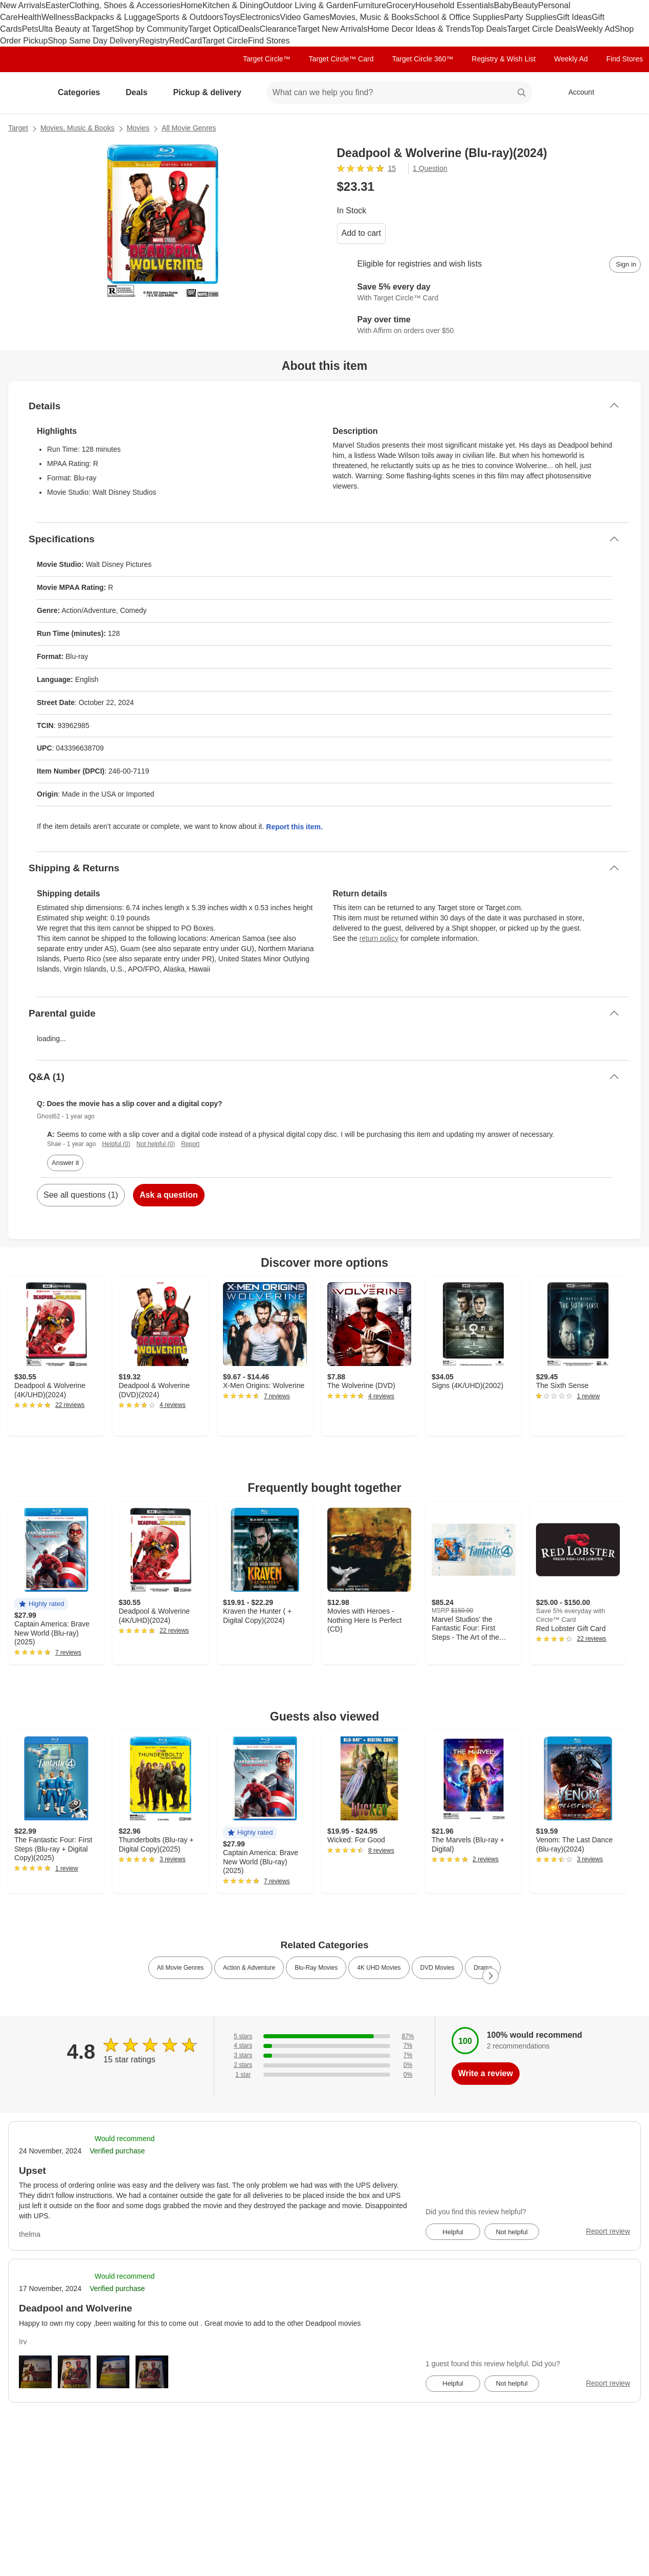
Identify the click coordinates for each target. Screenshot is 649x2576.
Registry (154, 40)
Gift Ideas (574, 17)
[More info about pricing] (572, 187)
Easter (57, 5)
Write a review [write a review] (485, 2073)
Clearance (278, 29)
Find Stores (269, 40)
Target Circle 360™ (422, 59)
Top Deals (489, 29)
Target (18, 128)
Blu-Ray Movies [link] (316, 1967)
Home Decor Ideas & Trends (419, 29)
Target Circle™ (266, 59)
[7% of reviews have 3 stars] (324, 2055)
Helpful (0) (116, 1144)
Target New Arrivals (332, 29)
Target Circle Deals (541, 29)
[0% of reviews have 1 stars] (324, 2075)
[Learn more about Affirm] (489, 326)
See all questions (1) (80, 1195)
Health (29, 17)
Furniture (369, 5)
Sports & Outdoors (189, 17)
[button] (41, 1604)
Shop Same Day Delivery (93, 40)
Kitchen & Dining (233, 5)
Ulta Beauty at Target (76, 29)
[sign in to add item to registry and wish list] (625, 264)
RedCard (185, 40)
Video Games (305, 17)
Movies (138, 128)
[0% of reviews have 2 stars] (324, 2065)
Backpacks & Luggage (115, 17)
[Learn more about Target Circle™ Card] (489, 293)
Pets (30, 29)
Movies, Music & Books (371, 17)
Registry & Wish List (503, 59)
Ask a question (169, 1195)
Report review (608, 2231)
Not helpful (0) (156, 1144)
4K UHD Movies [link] (378, 1967)
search (522, 93)
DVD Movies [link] (437, 1967)
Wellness (58, 17)
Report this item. (294, 827)
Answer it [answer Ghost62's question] (65, 1162)
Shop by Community (151, 29)
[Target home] (22, 92)
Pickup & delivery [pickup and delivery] (211, 92)
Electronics (260, 17)
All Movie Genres (189, 128)
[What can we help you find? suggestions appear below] (399, 92)
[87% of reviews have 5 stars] (324, 2036)
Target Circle (225, 40)
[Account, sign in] (576, 92)
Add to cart (361, 233)
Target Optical (213, 29)
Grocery (400, 5)
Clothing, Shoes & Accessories (125, 5)
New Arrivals (23, 5)
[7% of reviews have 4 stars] (324, 2045)
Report (190, 1144)
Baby (503, 5)
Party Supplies (530, 17)
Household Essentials (454, 5)
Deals (249, 29)
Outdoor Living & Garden (308, 5)
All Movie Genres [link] (180, 1967)
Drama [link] (483, 1967)
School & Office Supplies (459, 17)
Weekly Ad (595, 29)
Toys (231, 17)
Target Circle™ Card (341, 59)
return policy (379, 938)
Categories (83, 92)
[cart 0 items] (627, 92)
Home (192, 5)
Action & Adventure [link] (249, 1967)
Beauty (525, 5)
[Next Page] (490, 1976)
